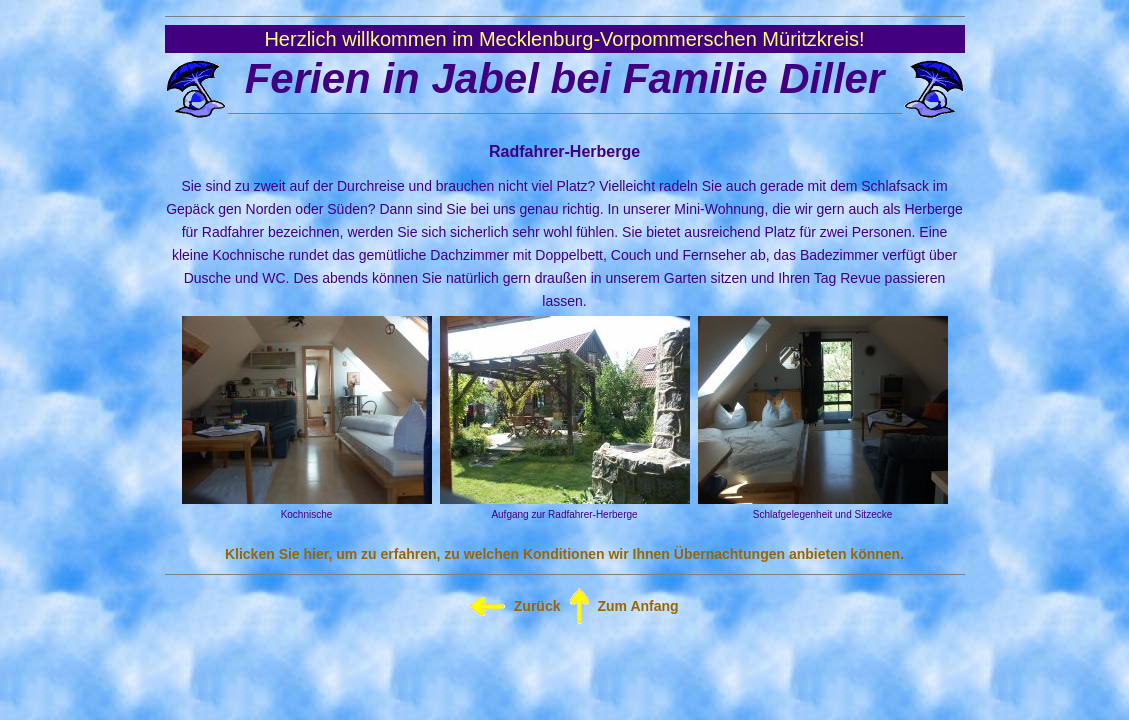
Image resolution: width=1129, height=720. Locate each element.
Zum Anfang (638, 606)
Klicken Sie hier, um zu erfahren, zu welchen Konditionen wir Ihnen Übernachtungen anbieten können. (564, 554)
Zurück (537, 606)
